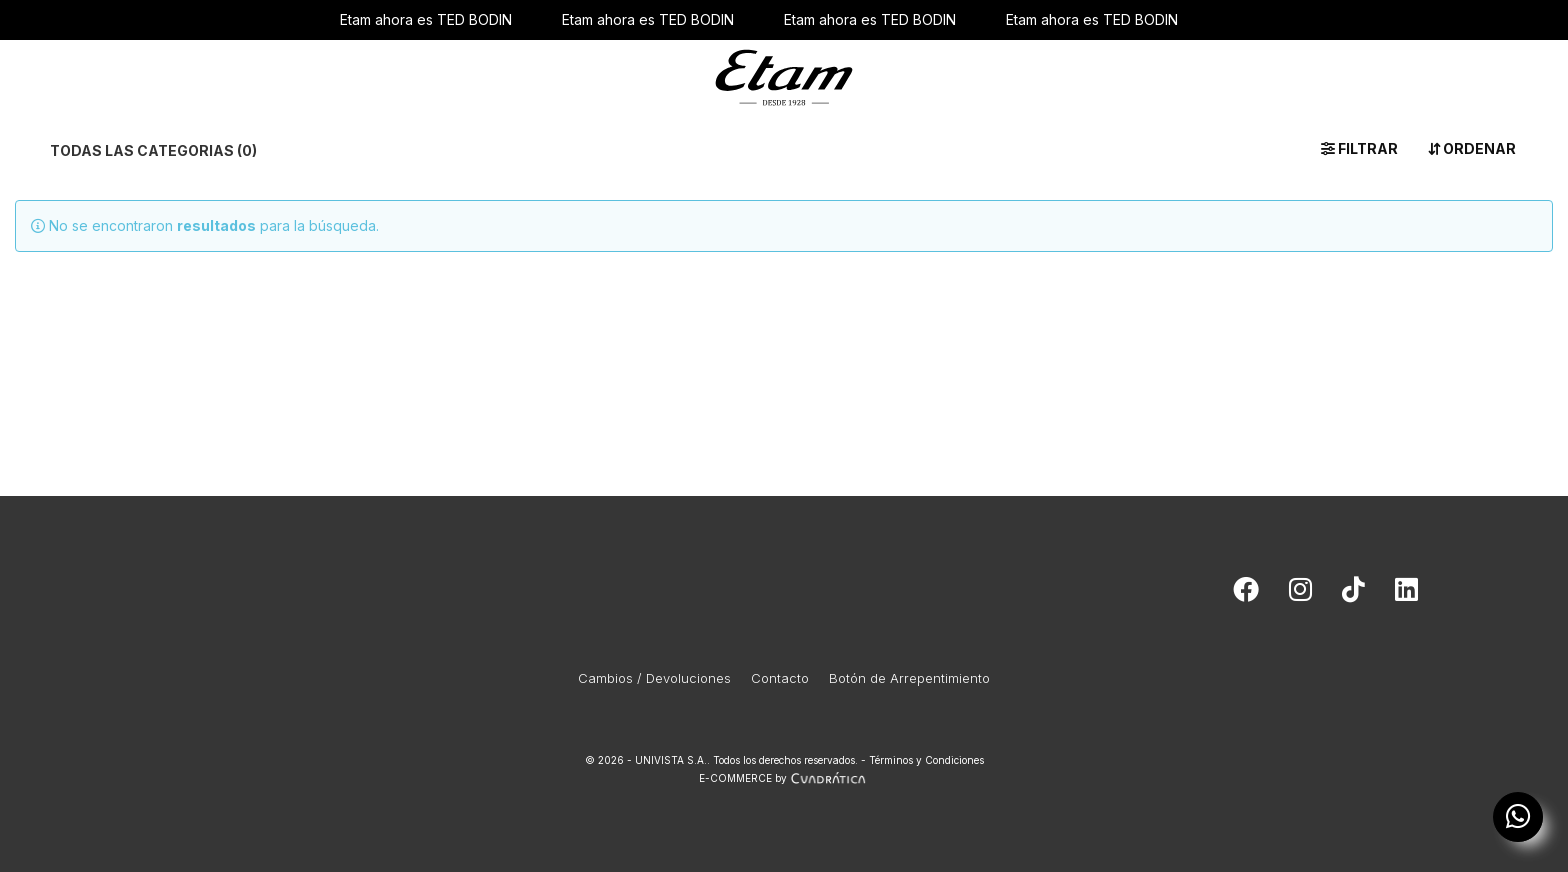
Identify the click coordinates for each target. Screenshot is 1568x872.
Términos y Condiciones (926, 760)
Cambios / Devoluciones (654, 678)
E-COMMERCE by (784, 778)
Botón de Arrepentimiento (909, 678)
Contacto (780, 678)
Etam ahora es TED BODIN (426, 19)
